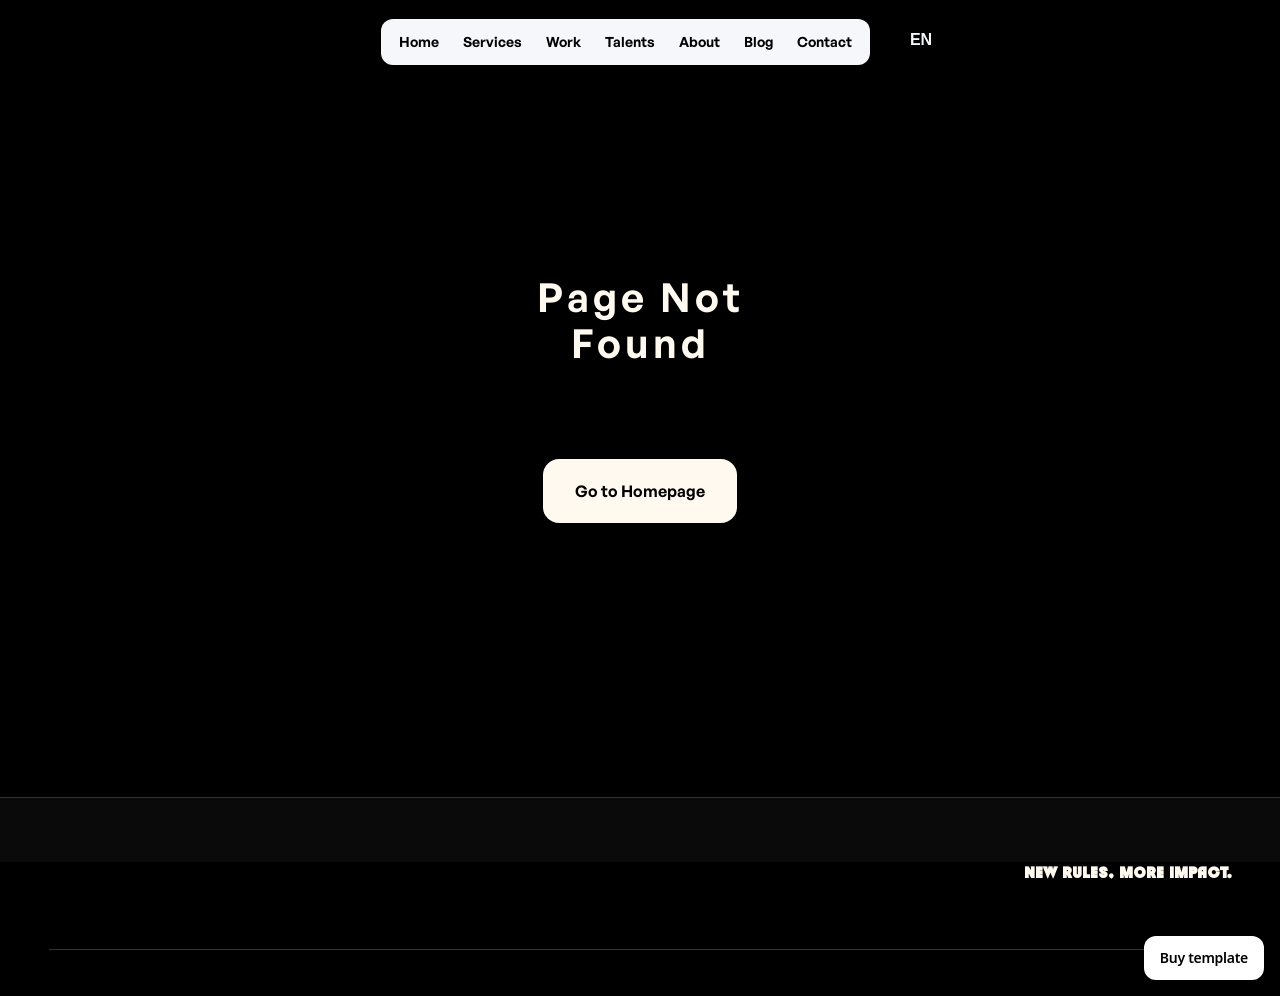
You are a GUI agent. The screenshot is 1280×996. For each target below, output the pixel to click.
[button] (921, 40)
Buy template (1204, 957)
